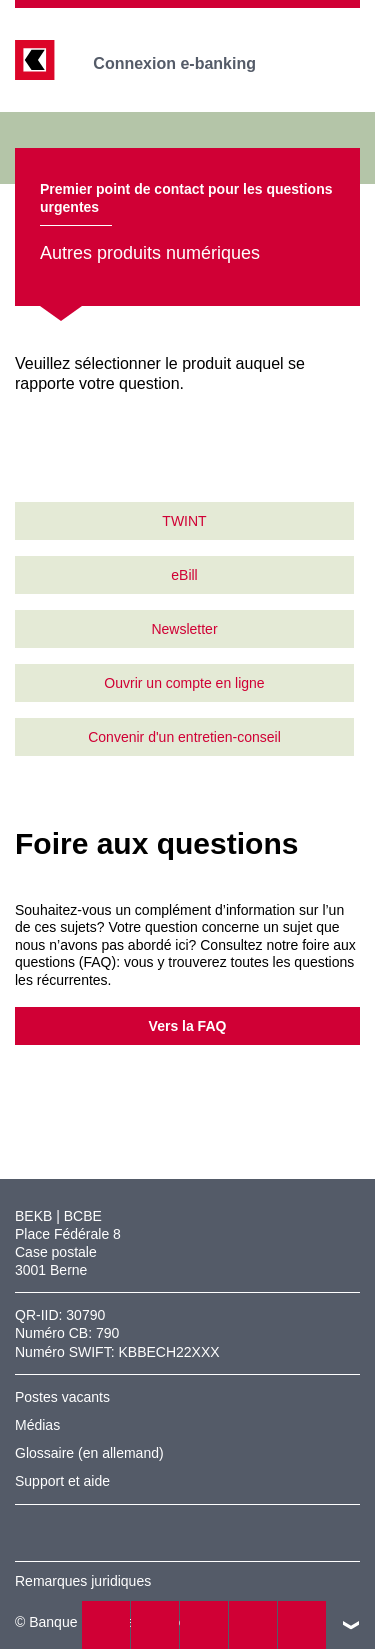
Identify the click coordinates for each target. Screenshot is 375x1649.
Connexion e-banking (188, 63)
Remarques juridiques (83, 1581)
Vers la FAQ (188, 1026)
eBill (184, 575)
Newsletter (184, 629)
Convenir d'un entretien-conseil (184, 737)
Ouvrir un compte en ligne (184, 683)
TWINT (184, 521)
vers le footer (351, 1625)
